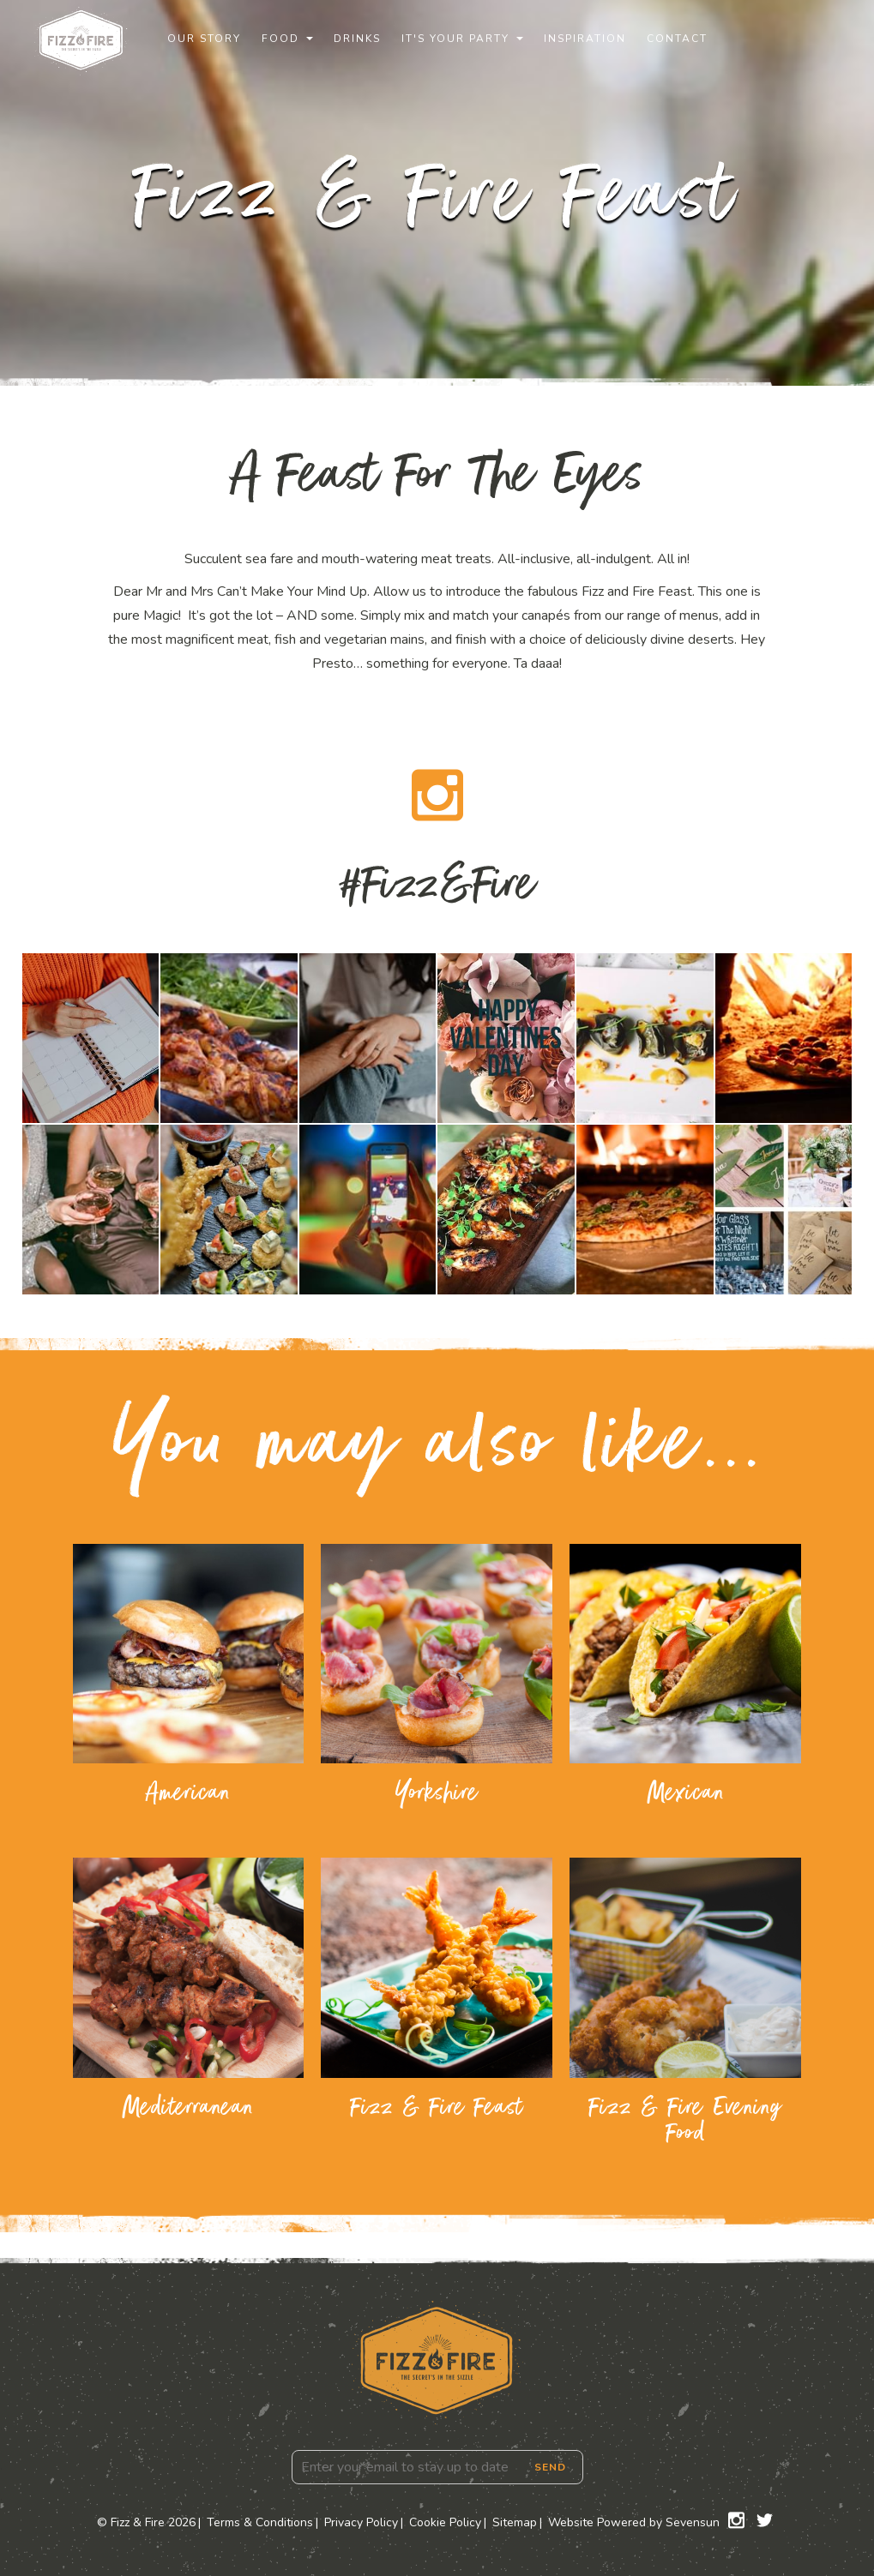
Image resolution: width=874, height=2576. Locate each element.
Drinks (357, 38)
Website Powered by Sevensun (634, 2522)
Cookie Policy (445, 2522)
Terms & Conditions (260, 2522)
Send (550, 2467)
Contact (677, 38)
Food (280, 38)
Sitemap (514, 2522)
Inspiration (585, 38)
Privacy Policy (361, 2522)
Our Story (204, 38)
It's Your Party (455, 38)
